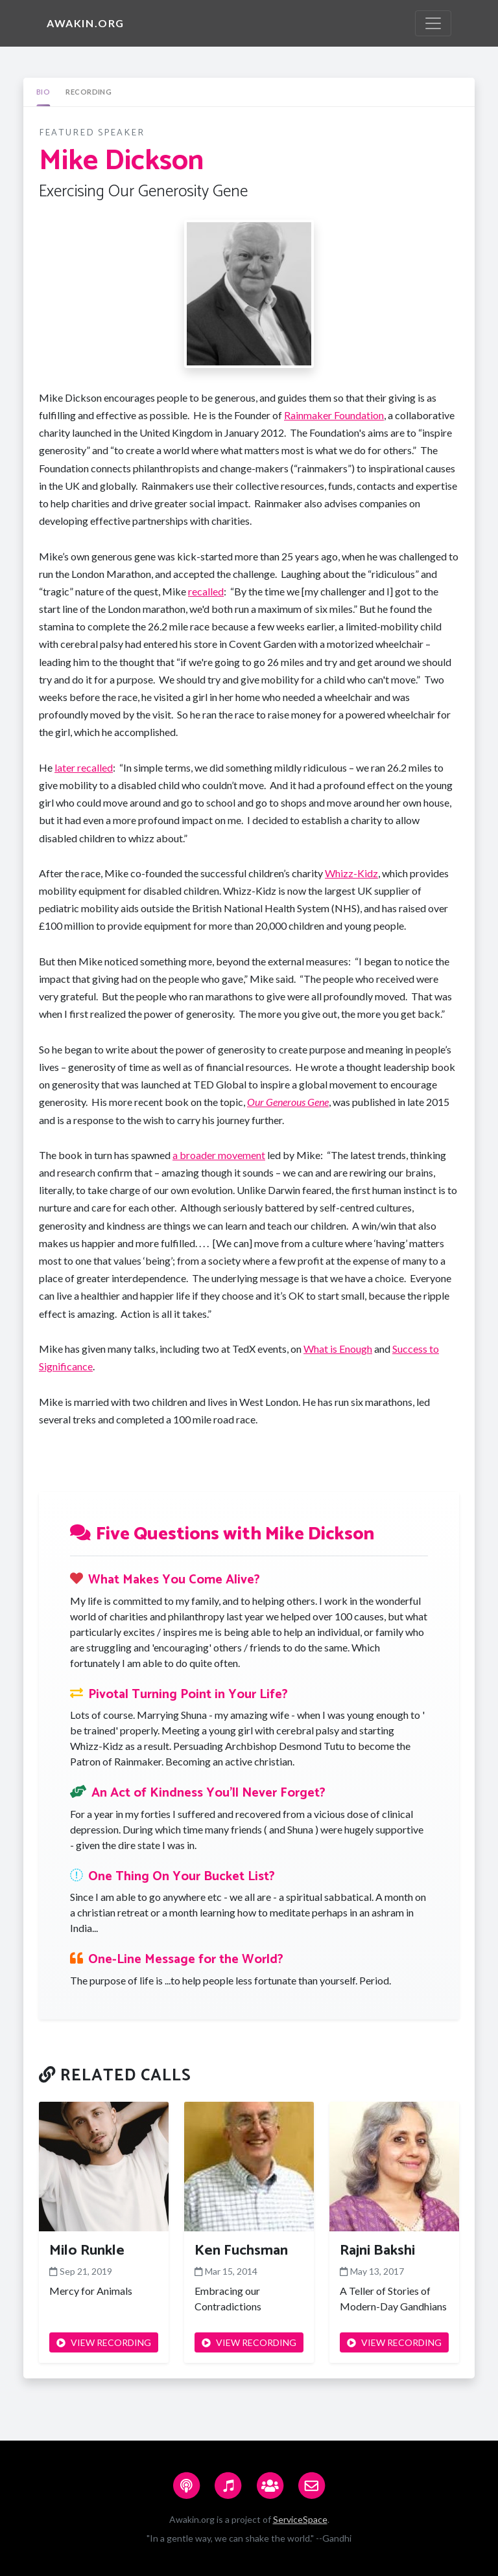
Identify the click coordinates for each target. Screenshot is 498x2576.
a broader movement (218, 1155)
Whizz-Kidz (351, 873)
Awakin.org (85, 23)
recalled (206, 591)
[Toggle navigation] (433, 23)
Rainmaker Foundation (334, 415)
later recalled (83, 767)
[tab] (43, 92)
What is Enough (337, 1348)
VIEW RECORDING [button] (103, 2342)
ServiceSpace (300, 2519)
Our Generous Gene (288, 1102)
